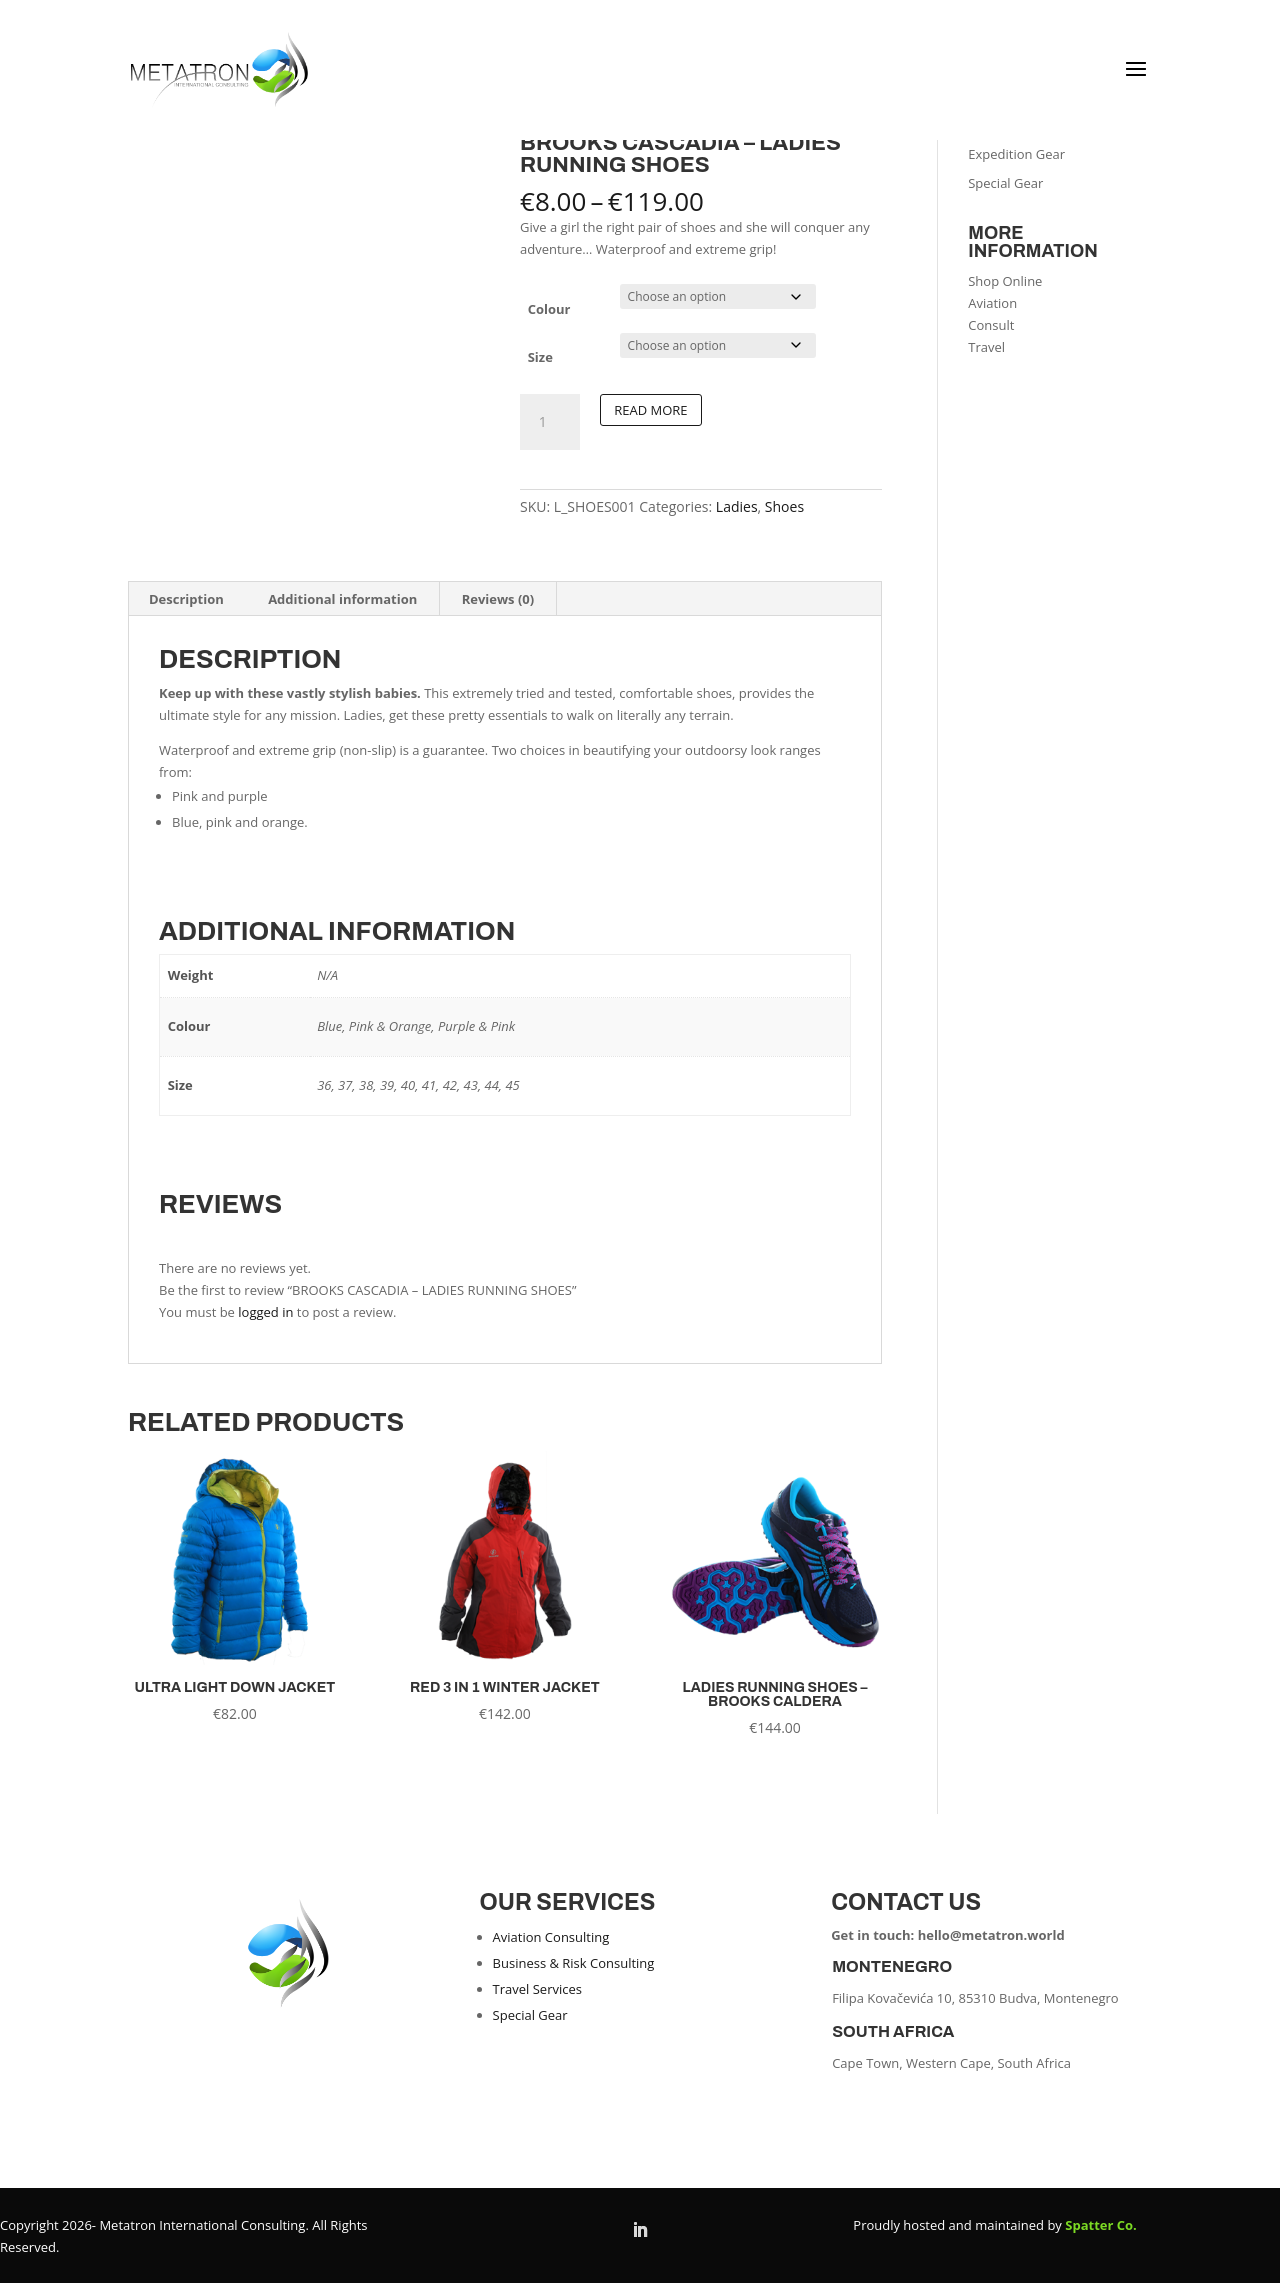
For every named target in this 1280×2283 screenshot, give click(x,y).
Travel (986, 347)
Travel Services (537, 1989)
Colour (549, 309)
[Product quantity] (550, 422)
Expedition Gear (1016, 154)
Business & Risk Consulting (574, 1963)
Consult (991, 325)
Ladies (737, 506)
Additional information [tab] (342, 599)
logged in (265, 1312)
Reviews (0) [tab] (498, 599)
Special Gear (1005, 183)
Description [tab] (186, 599)
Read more (650, 410)
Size (540, 357)
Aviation (992, 303)
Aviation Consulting (551, 1937)
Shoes (784, 506)
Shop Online (1005, 281)
